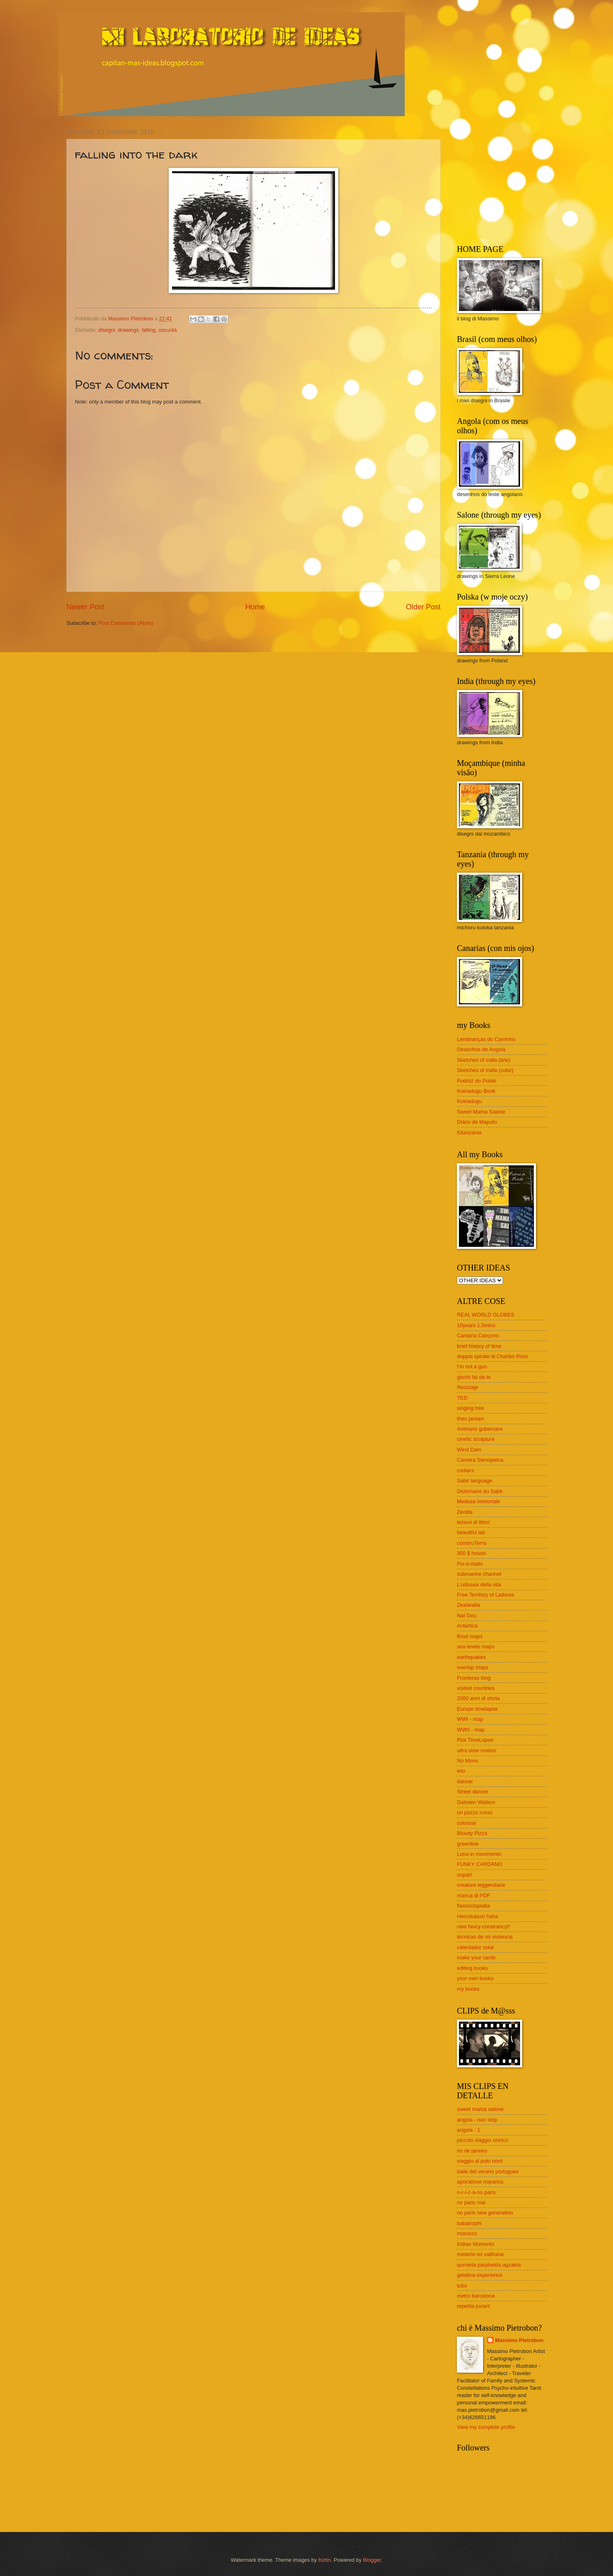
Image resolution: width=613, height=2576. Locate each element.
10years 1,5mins (476, 1325)
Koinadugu (469, 1101)
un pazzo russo (474, 1812)
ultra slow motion (476, 1750)
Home (255, 607)
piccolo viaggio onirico (482, 2140)
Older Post (423, 607)
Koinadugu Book (476, 1091)
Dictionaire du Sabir (480, 1491)
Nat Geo (466, 1615)
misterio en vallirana (480, 2254)
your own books (475, 1978)
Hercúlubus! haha (477, 1916)
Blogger (372, 2560)
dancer (465, 1781)
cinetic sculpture (475, 1439)
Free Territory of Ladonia (485, 1595)
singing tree (470, 1408)
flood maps (470, 1636)
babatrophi (469, 2223)
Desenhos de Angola (481, 1049)
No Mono (467, 1761)
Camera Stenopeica (480, 1460)
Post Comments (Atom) (126, 623)
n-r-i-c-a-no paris (476, 2192)
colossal (466, 1823)
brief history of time (479, 1346)
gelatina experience (480, 2275)
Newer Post (85, 607)
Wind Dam (469, 1450)
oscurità (168, 330)
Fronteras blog (474, 1678)
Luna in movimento (479, 1854)
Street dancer (472, 1792)
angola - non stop (477, 2120)
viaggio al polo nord (480, 2161)
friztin (324, 2560)
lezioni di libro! (473, 1522)
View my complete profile (486, 2427)
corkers (465, 1470)
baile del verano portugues (488, 2171)
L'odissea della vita (479, 1584)
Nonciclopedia (473, 1906)
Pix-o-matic (470, 1564)
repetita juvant (473, 2306)
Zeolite (465, 1512)
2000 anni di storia (478, 1698)
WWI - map (470, 1719)
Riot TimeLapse (475, 1740)
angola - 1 (468, 2130)
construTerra (471, 1543)
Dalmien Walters (476, 1802)
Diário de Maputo (477, 1122)
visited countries (475, 1688)
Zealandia (468, 1605)
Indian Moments (475, 2244)
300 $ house (471, 1553)
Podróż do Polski (476, 1081)
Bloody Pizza (472, 1833)
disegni (106, 330)
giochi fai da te (474, 1377)
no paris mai (471, 2202)
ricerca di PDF (473, 1895)
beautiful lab (471, 1532)
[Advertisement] (508, 179)
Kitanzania (469, 1132)
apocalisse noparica (480, 2182)
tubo (462, 2286)
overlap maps (472, 1667)
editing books (472, 1968)
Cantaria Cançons (478, 1335)
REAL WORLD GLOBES (485, 1315)
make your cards (476, 1957)
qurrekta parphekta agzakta (489, 2265)
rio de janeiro (472, 2151)
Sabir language (474, 1481)
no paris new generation (485, 2213)
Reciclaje (467, 1387)
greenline (467, 1844)
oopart (464, 1875)
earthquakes (471, 1657)
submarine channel (479, 1574)
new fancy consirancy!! (483, 1926)
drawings (128, 330)
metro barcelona (476, 2296)
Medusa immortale (478, 1501)
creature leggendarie (481, 1885)
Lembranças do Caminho (486, 1039)
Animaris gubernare (480, 1429)
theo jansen (470, 1419)
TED (462, 1398)
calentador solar (475, 1947)
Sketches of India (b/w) (483, 1060)
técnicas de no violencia (485, 1937)
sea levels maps (475, 1646)
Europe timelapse (477, 1709)
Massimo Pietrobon (519, 2340)
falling (149, 330)
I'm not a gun (472, 1366)
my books (468, 1989)
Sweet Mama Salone (481, 1112)
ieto (461, 1771)
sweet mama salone (480, 2109)
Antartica (467, 1626)
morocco (467, 2233)
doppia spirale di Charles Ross (492, 1356)
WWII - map (471, 1730)
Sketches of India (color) (485, 1070)
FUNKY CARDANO (479, 1864)
